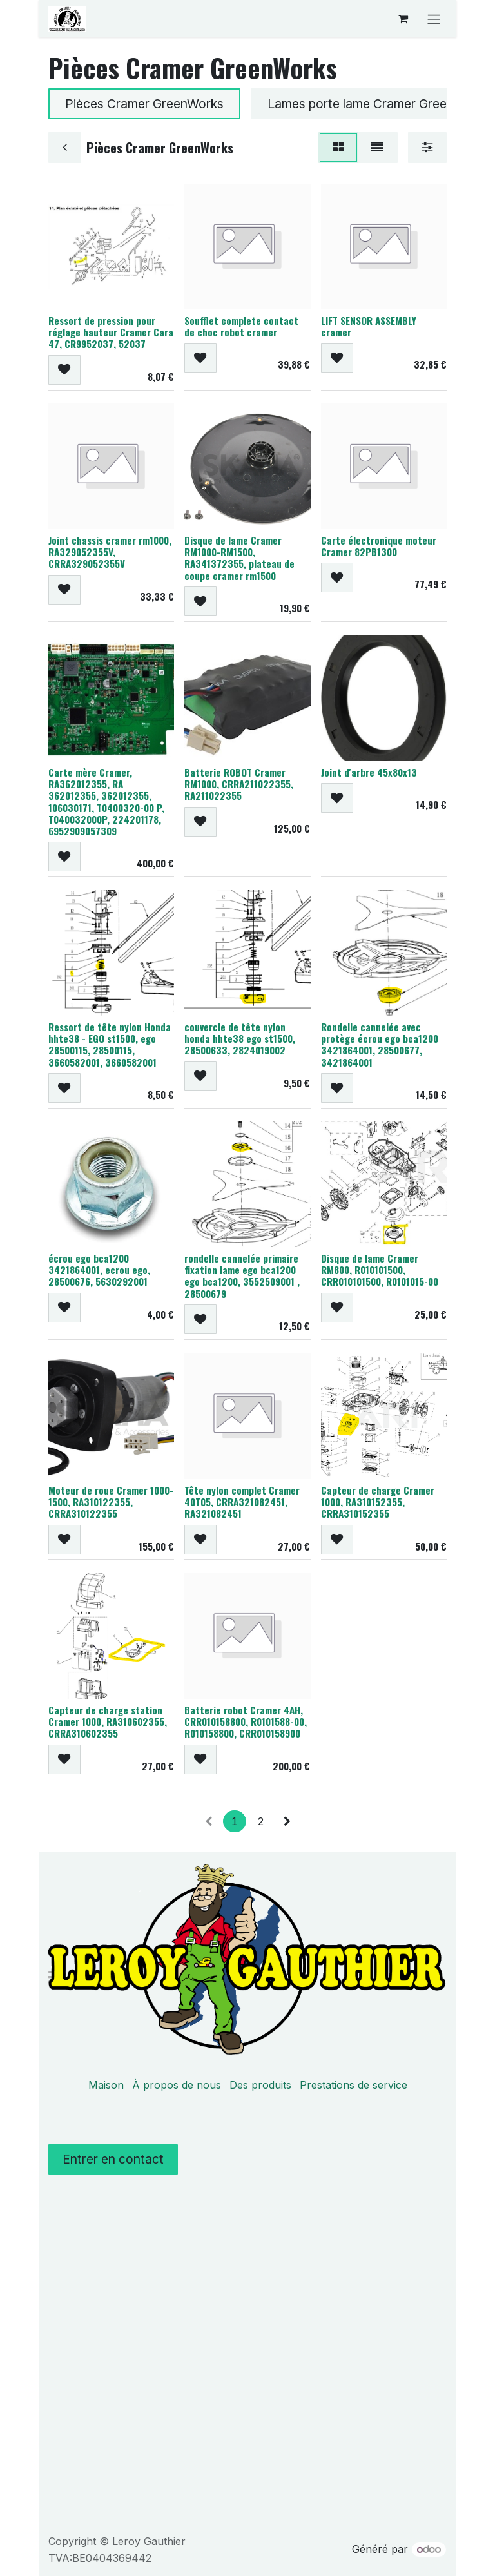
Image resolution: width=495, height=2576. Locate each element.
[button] (64, 370)
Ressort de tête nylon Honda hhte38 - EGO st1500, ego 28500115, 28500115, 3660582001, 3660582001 (109, 1044)
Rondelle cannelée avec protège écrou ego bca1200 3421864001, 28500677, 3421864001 (379, 1044)
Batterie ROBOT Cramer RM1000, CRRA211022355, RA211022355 (238, 783)
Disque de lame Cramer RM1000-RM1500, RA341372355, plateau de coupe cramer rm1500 (239, 558)
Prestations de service (353, 2084)
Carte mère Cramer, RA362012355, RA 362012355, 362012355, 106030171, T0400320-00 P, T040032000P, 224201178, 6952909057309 (106, 800)
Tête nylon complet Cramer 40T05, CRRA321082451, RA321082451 (242, 1501)
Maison (106, 2084)
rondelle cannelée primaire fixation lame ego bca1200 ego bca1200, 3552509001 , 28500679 (242, 1276)
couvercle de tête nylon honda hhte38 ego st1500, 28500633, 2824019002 (239, 1038)
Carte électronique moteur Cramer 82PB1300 (378, 546)
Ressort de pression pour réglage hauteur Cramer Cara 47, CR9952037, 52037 (110, 332)
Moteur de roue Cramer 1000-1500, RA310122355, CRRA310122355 (110, 1501)
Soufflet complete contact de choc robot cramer (241, 326)
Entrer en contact (113, 2159)
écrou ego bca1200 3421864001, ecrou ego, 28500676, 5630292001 (99, 1269)
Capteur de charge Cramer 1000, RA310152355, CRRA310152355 (377, 1501)
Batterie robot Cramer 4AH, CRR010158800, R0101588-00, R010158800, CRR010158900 (245, 1721)
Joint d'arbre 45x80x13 (369, 771)
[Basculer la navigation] (434, 18)
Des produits (260, 2084)
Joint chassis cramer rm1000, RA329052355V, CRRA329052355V (109, 551)
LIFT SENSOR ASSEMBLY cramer (368, 326)
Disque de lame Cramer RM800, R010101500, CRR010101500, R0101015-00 (379, 1269)
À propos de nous (176, 2084)
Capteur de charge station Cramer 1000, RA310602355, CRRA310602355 (107, 1721)
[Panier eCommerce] (403, 19)
